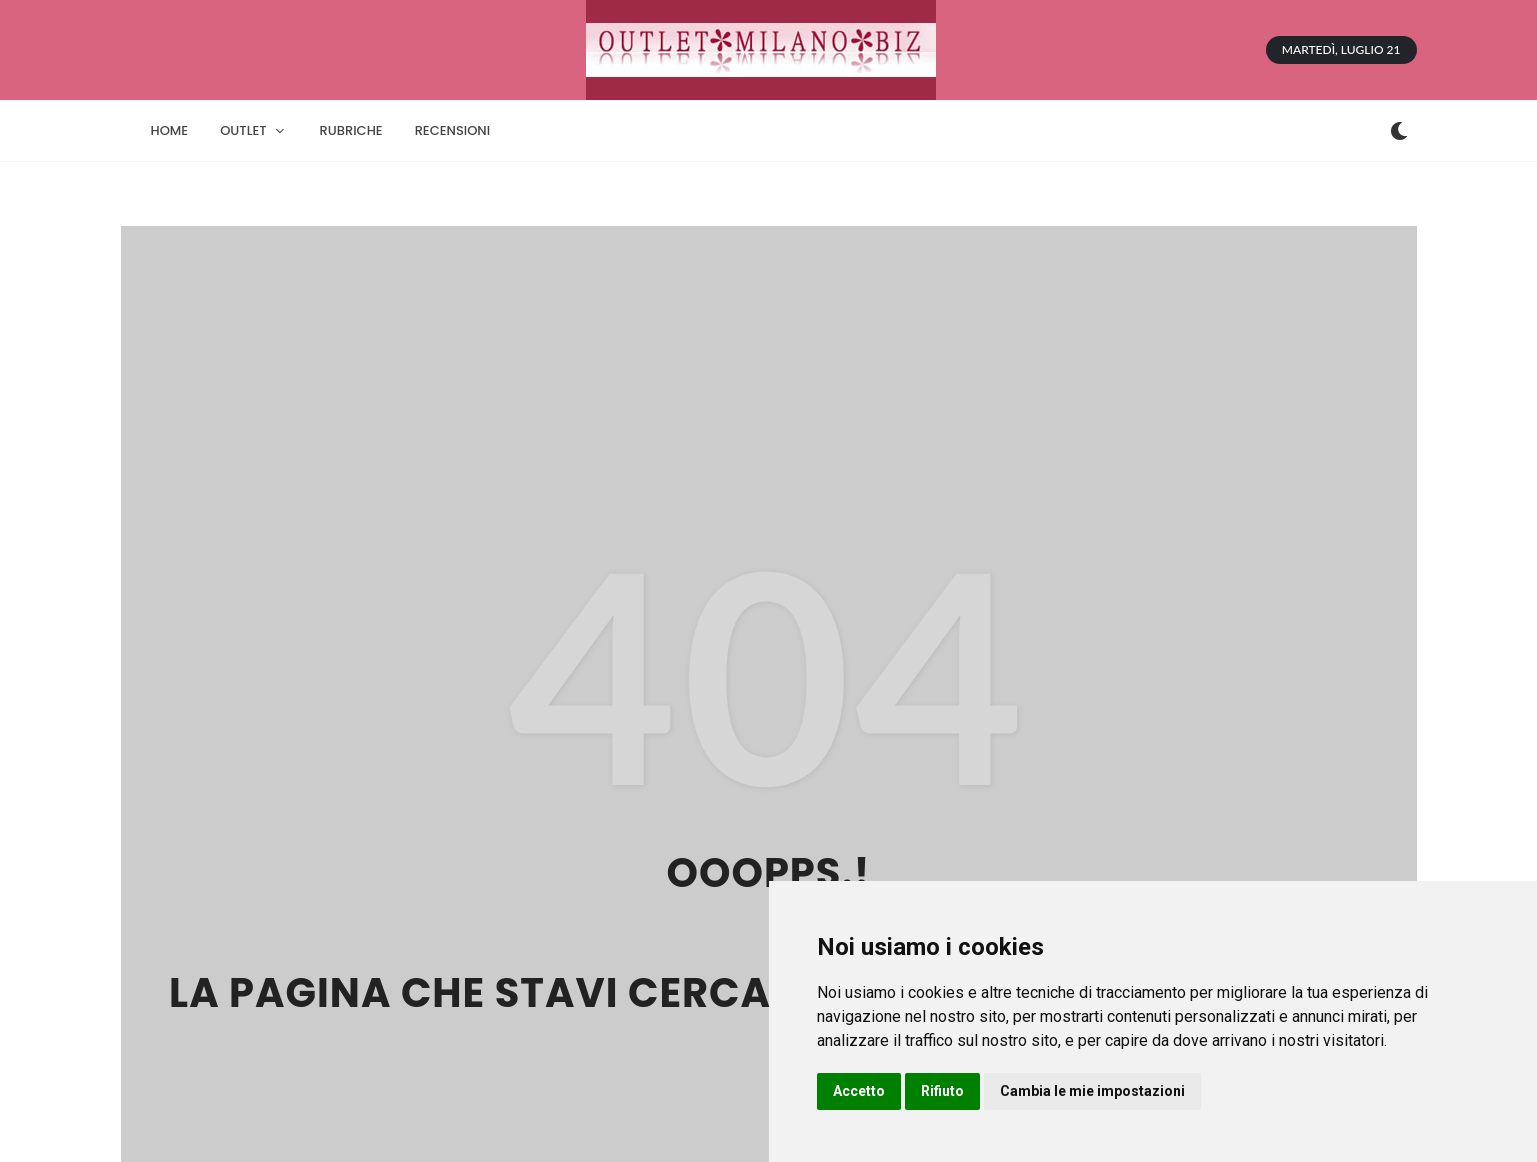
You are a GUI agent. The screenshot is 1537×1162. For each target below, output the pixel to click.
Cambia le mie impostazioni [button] (1092, 1091)
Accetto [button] (859, 1091)
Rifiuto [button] (942, 1091)
